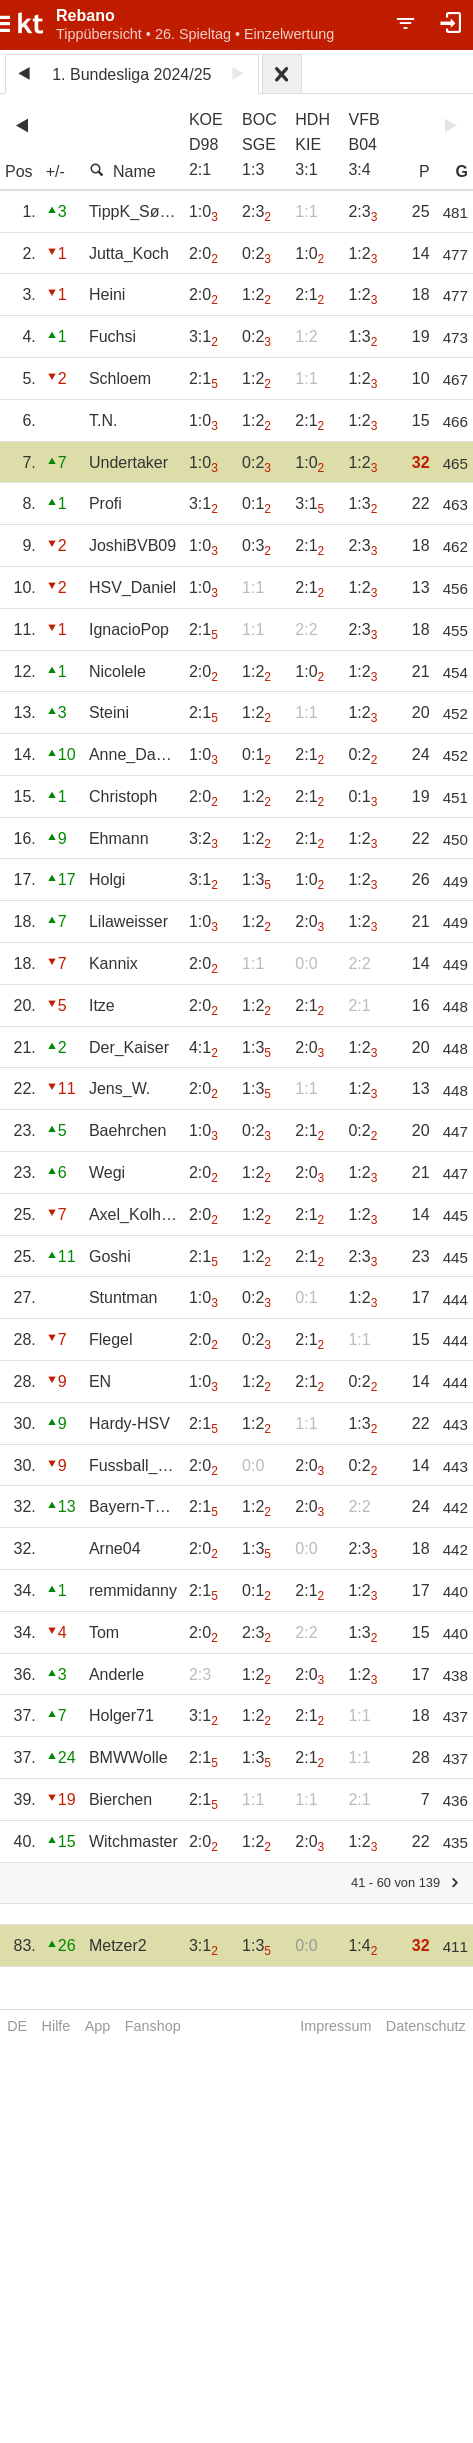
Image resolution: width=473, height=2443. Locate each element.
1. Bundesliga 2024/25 (131, 74)
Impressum (335, 2026)
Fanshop (153, 2026)
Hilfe (56, 2026)
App (98, 2026)
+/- (55, 171)
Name (122, 171)
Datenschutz (426, 2026)
